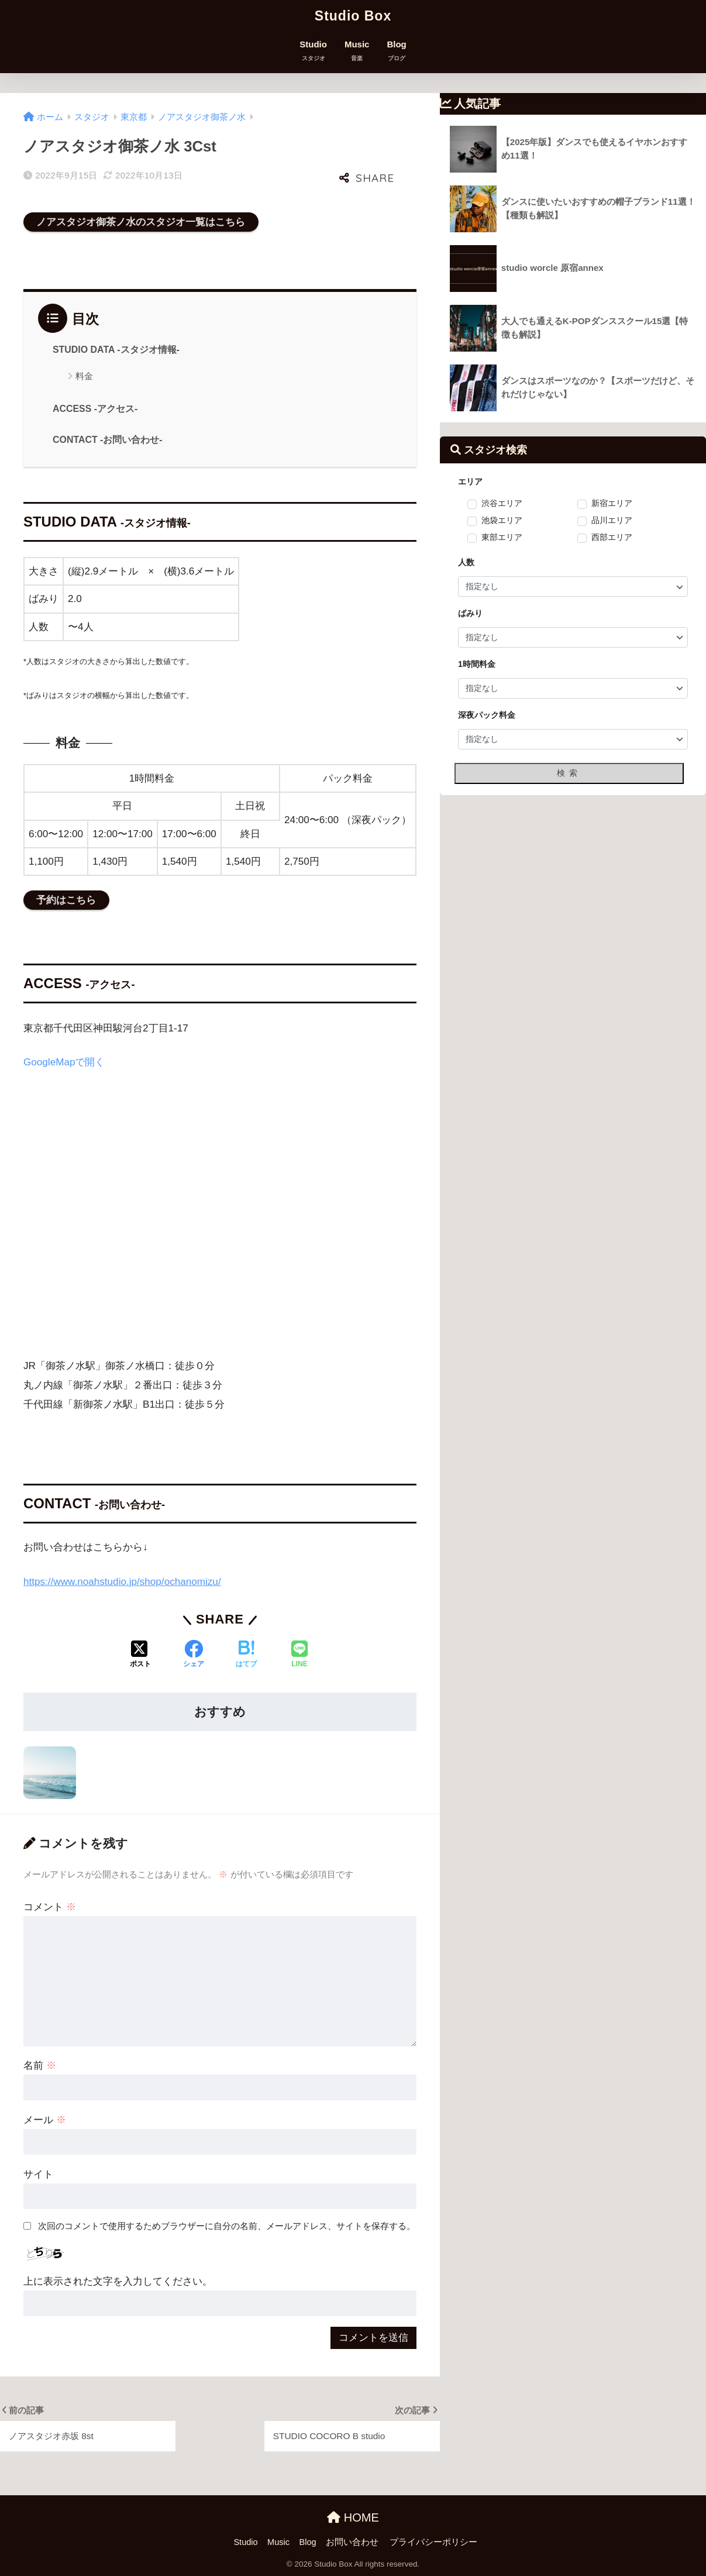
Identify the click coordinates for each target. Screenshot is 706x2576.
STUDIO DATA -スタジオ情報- (116, 350)
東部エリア (501, 537)
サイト (38, 2174)
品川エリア (611, 520)
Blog (396, 50)
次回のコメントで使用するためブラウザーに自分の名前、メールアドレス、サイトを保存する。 (226, 2226)
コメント (49, 1907)
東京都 (133, 117)
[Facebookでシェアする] (193, 1655)
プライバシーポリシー (433, 2542)
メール (44, 2120)
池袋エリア (501, 520)
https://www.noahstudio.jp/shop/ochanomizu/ (122, 1581)
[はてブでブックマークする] (246, 1655)
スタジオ (91, 117)
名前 (39, 2065)
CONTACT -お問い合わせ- (108, 440)
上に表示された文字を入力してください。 (117, 2281)
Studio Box (353, 15)
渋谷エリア (501, 503)
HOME (353, 2517)
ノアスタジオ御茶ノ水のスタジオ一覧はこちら (140, 222)
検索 (569, 773)
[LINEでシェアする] (299, 1655)
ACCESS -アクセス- (95, 409)
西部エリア (611, 537)
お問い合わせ (352, 2542)
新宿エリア (611, 503)
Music (357, 50)
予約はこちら (66, 900)
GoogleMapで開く (64, 1062)
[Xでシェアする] (140, 1655)
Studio (313, 50)
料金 (84, 376)
